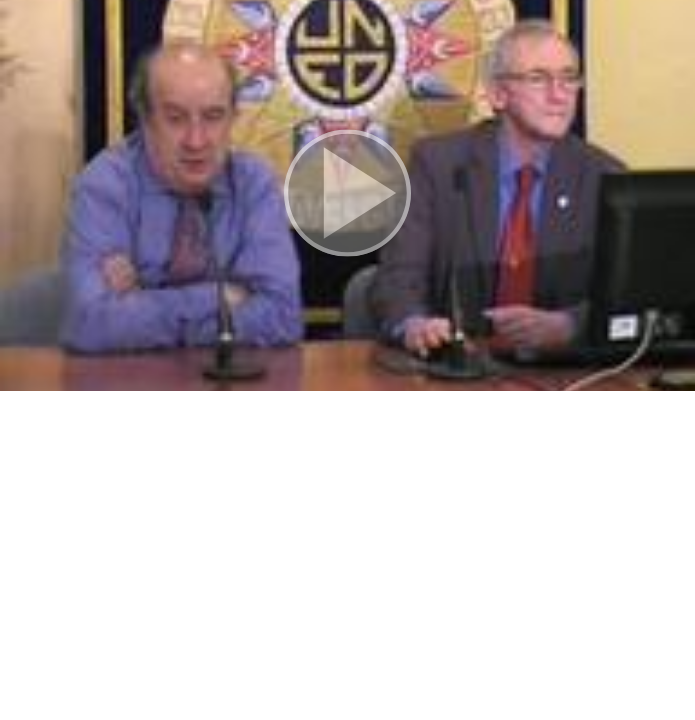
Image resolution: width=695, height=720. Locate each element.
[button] (347, 195)
